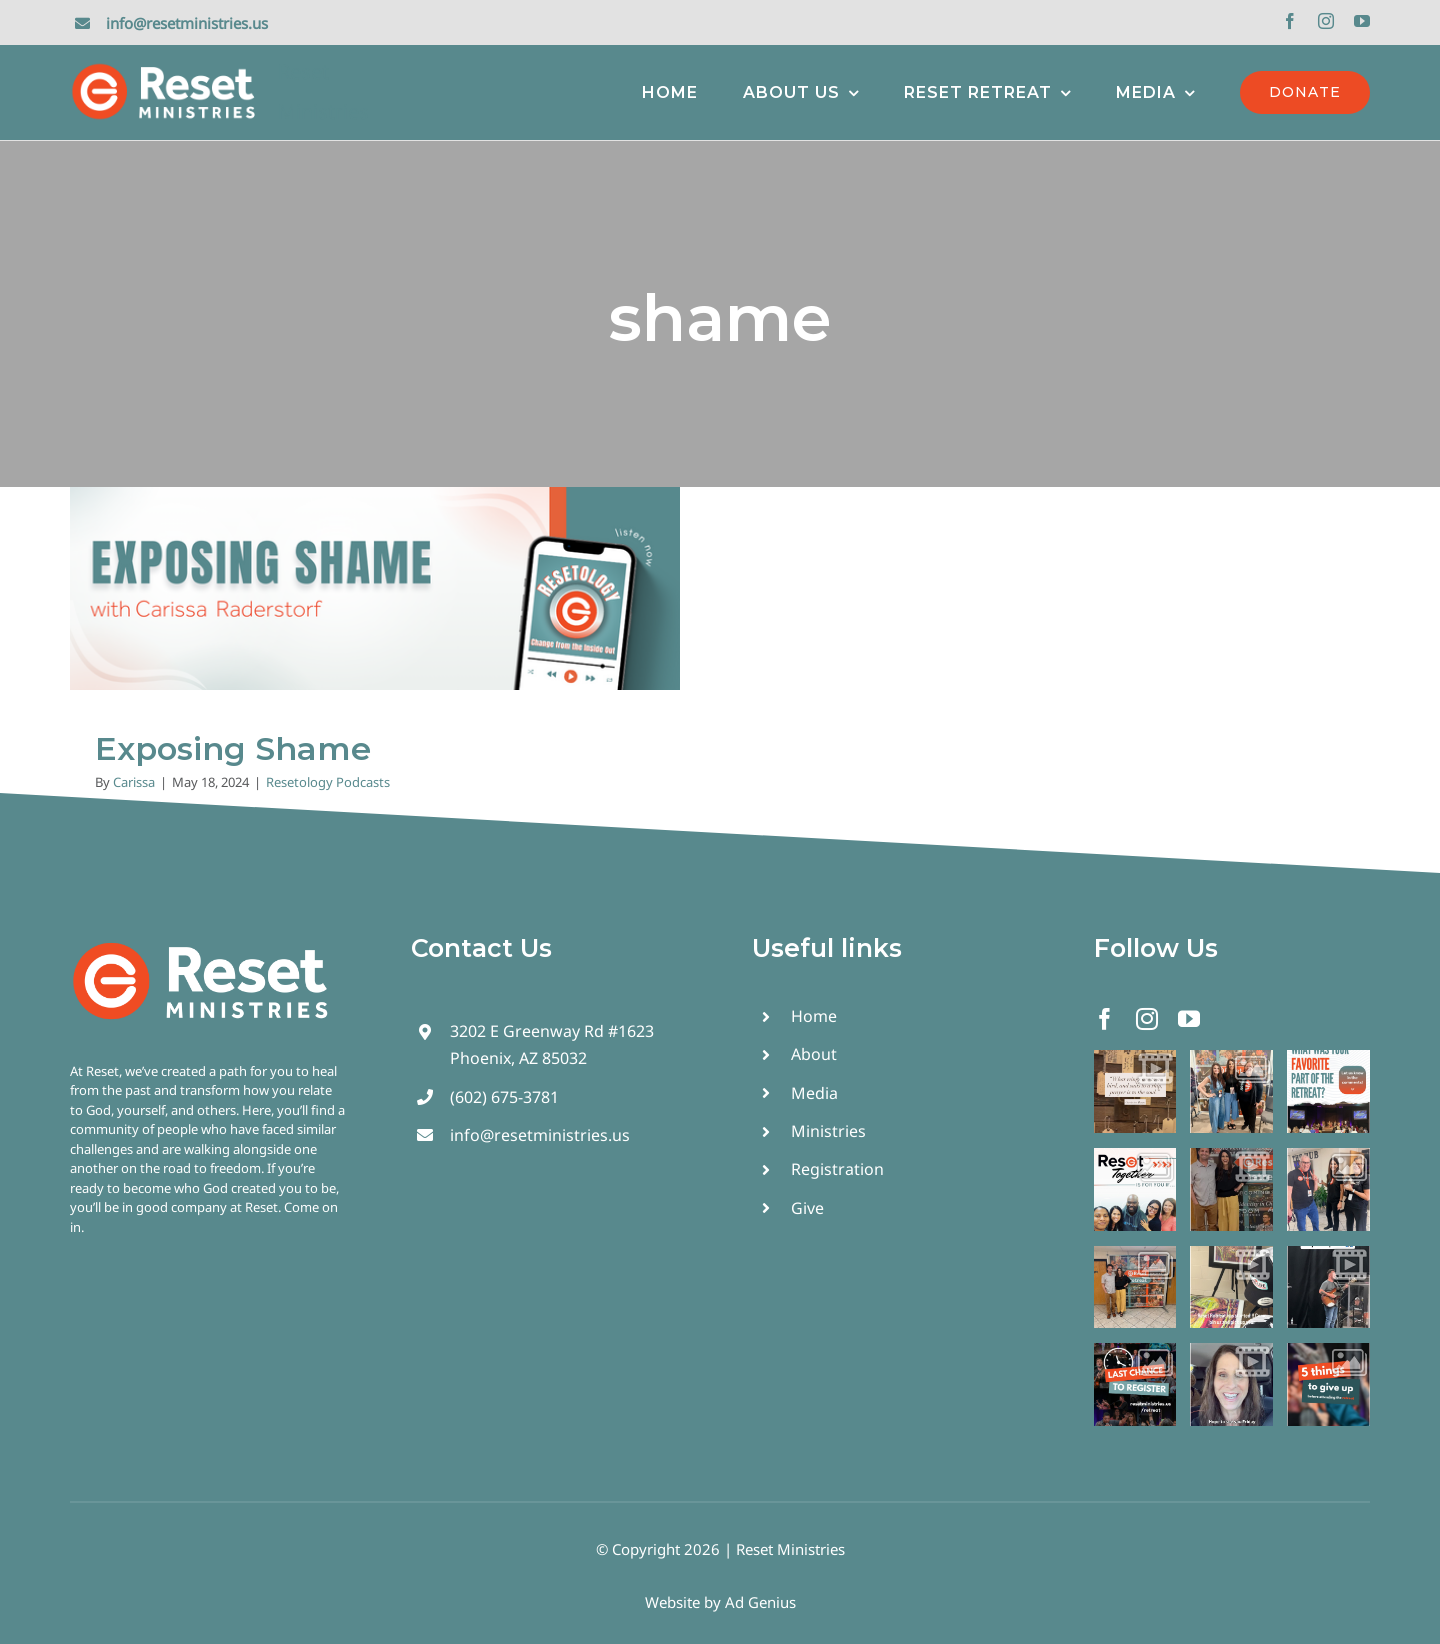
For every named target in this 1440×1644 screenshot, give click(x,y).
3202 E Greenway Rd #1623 (552, 1031)
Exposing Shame (233, 748)
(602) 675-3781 (504, 1097)
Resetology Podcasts (328, 782)
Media (814, 1093)
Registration (837, 1169)
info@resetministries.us (187, 23)
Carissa (134, 782)
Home (814, 1016)
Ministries (828, 1131)
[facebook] (1290, 21)
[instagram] (1326, 21)
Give (807, 1208)
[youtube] (1362, 21)
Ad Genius (760, 1602)
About (814, 1054)
